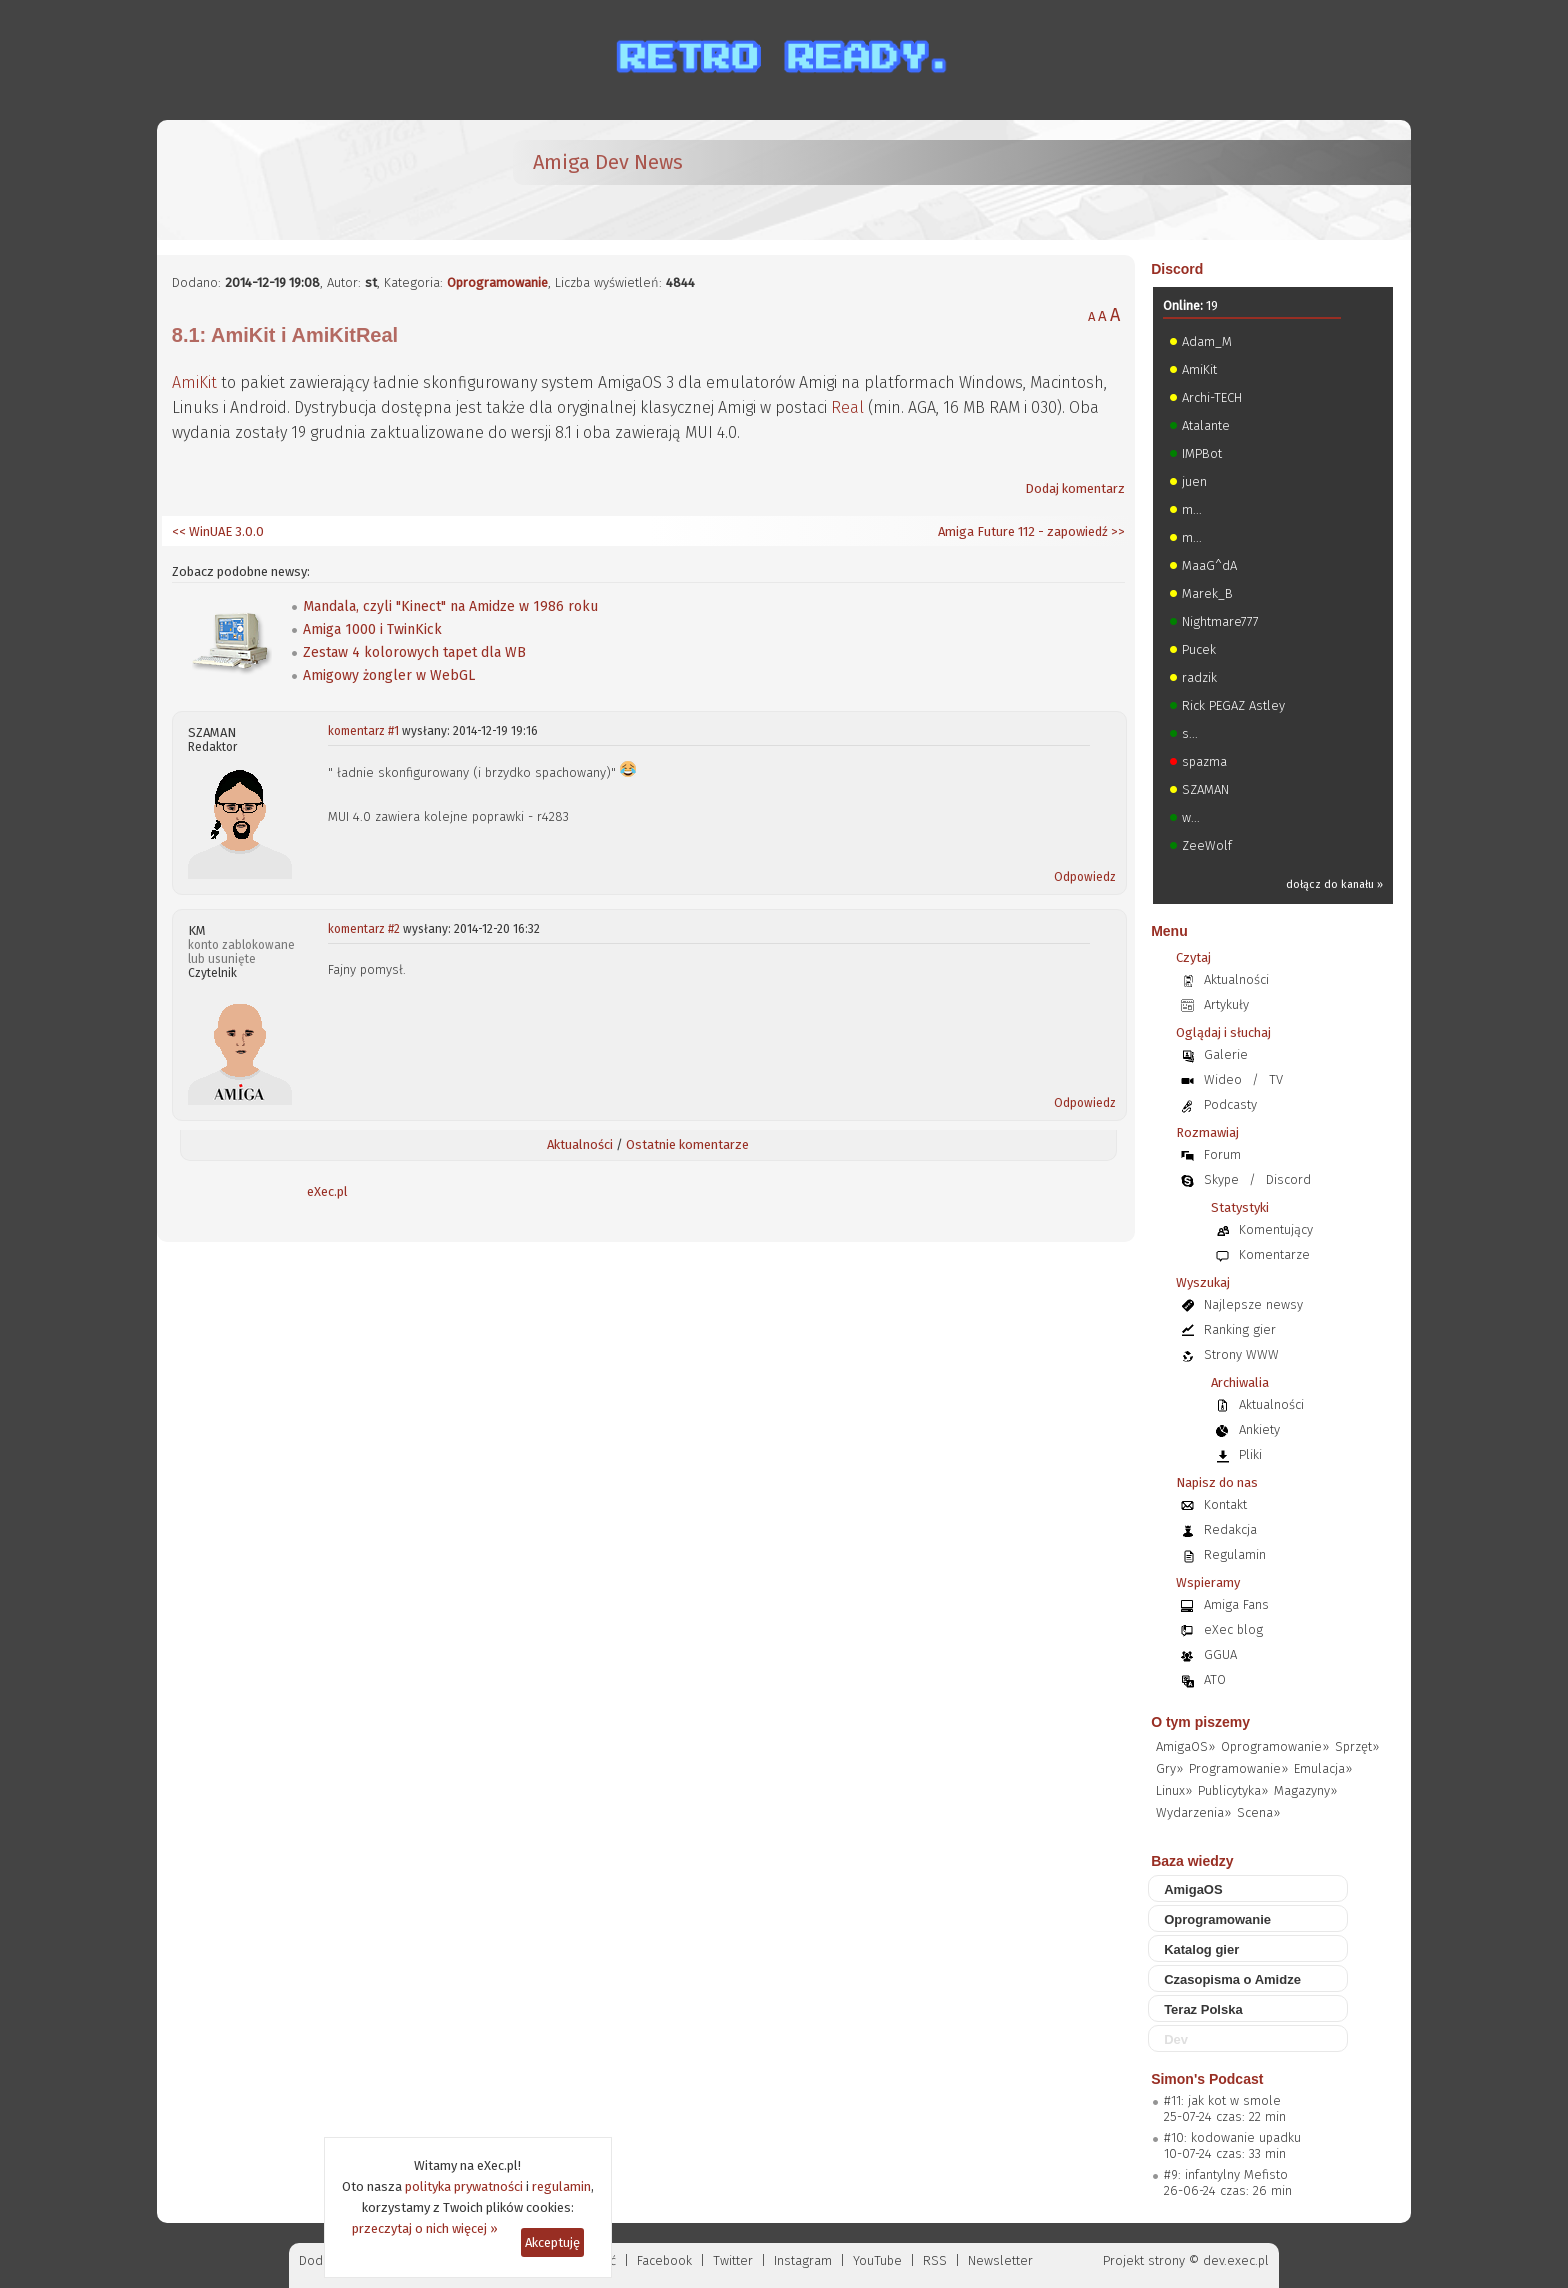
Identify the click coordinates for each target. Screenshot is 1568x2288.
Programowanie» (1238, 1768)
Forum (1222, 1154)
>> (1116, 531)
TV (1276, 1079)
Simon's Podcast (1207, 2079)
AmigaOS (1193, 1889)
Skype (1221, 1179)
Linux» (1174, 1790)
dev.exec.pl (1236, 2260)
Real (847, 407)
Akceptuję (552, 2242)
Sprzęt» (1357, 1746)
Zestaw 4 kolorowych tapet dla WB (414, 652)
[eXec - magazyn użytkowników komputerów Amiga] (277, 180)
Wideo (1223, 1079)
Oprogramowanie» (1275, 1746)
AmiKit (194, 382)
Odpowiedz (1085, 877)
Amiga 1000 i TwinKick (372, 629)
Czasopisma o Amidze (1232, 1979)
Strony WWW (1241, 1354)
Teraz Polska (1203, 2009)
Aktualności (580, 1144)
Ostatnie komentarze (687, 1144)
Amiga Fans (1236, 1604)
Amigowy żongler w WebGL (389, 675)
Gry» (1169, 1768)
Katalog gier (1201, 1949)
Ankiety (1259, 1429)
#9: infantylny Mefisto (1226, 2174)
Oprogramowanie (497, 282)
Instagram (803, 2260)
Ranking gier (1240, 1329)
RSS (935, 2260)
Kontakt (1225, 1504)
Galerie (1226, 1054)
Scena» (1258, 1812)
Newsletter (1000, 2260)
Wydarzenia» (1193, 1812)
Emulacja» (1323, 1768)
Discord (1177, 269)
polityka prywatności (464, 2186)
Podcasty (1230, 1104)
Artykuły (1226, 1004)
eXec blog (1233, 1629)
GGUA (1220, 1654)
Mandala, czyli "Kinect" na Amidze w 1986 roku (450, 606)
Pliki (1250, 1454)
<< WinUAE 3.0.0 (218, 531)
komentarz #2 (364, 929)
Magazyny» (1305, 1790)
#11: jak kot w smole (1222, 2100)
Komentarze (1274, 1254)
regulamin (561, 2186)
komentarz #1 (363, 731)
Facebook (664, 2260)
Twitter (733, 2260)
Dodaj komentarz (1075, 488)
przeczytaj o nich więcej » (425, 2228)
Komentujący (1276, 1229)
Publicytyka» (1233, 1790)
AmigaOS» (1185, 1746)
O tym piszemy (1200, 1722)
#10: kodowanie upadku (1232, 2137)
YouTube (877, 2260)
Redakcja (1230, 1529)
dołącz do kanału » (1334, 884)
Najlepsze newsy (1253, 1304)
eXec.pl (327, 1191)
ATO (1215, 1679)
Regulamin (1235, 1554)
